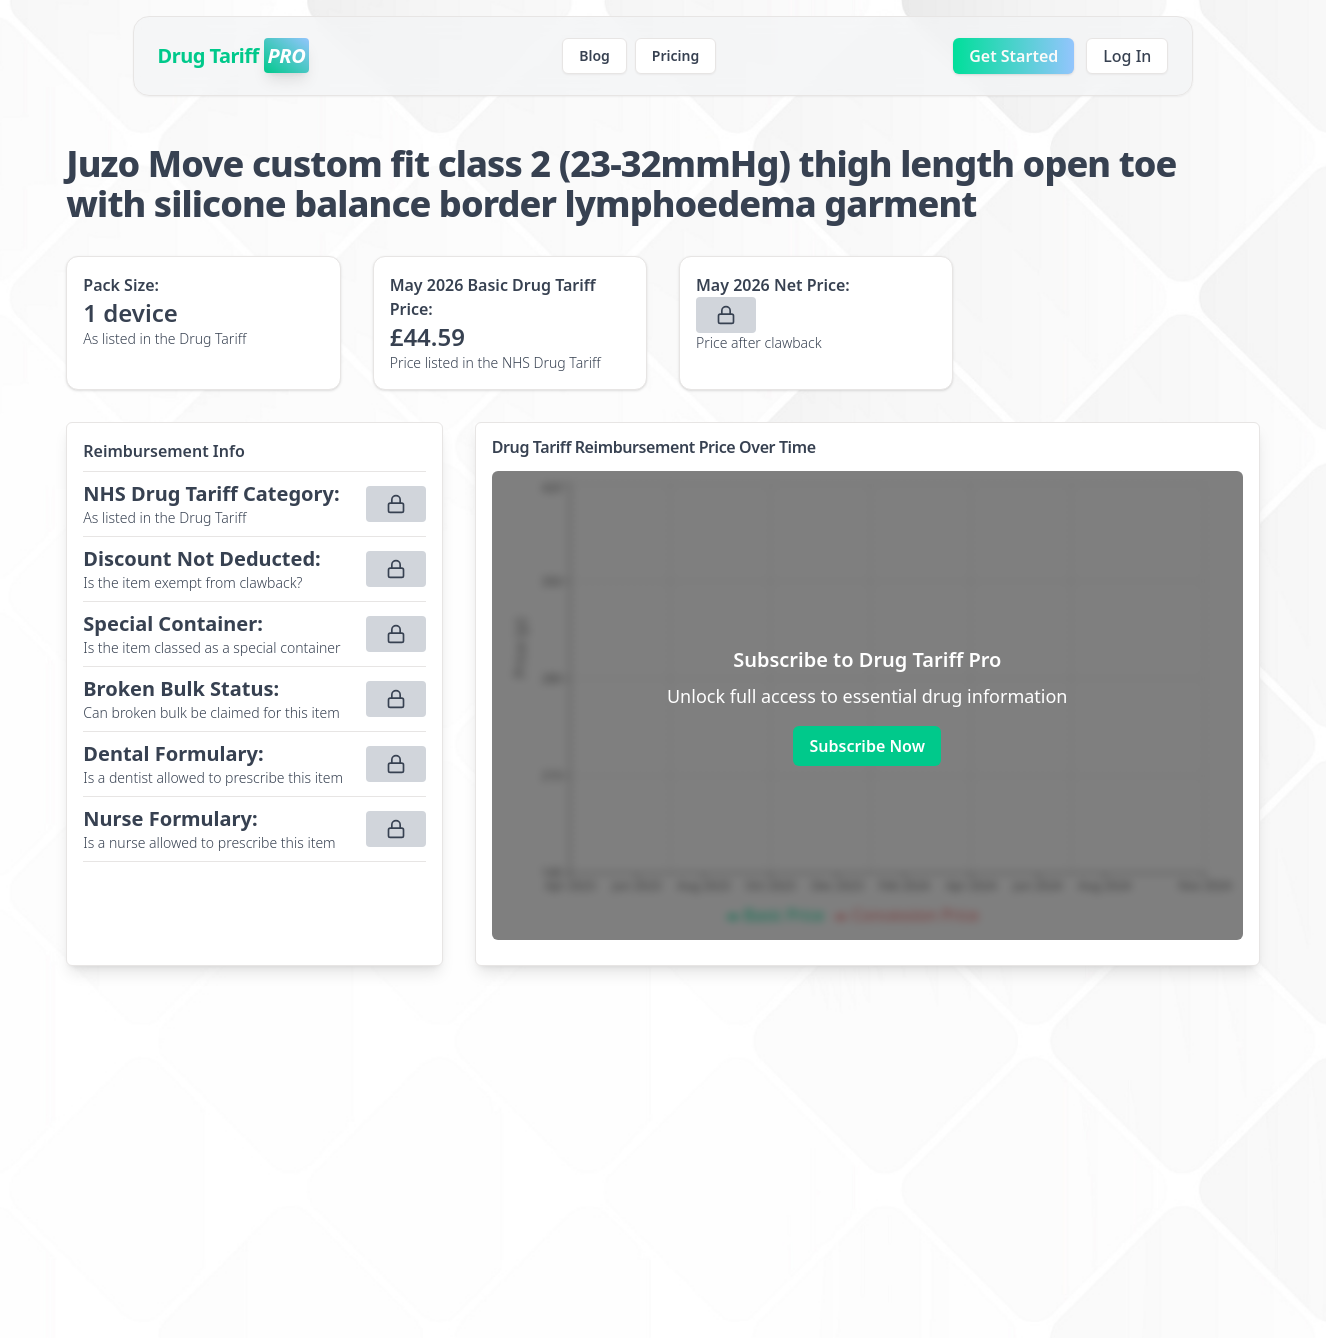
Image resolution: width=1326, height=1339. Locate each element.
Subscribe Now (866, 746)
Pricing (675, 55)
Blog (594, 55)
